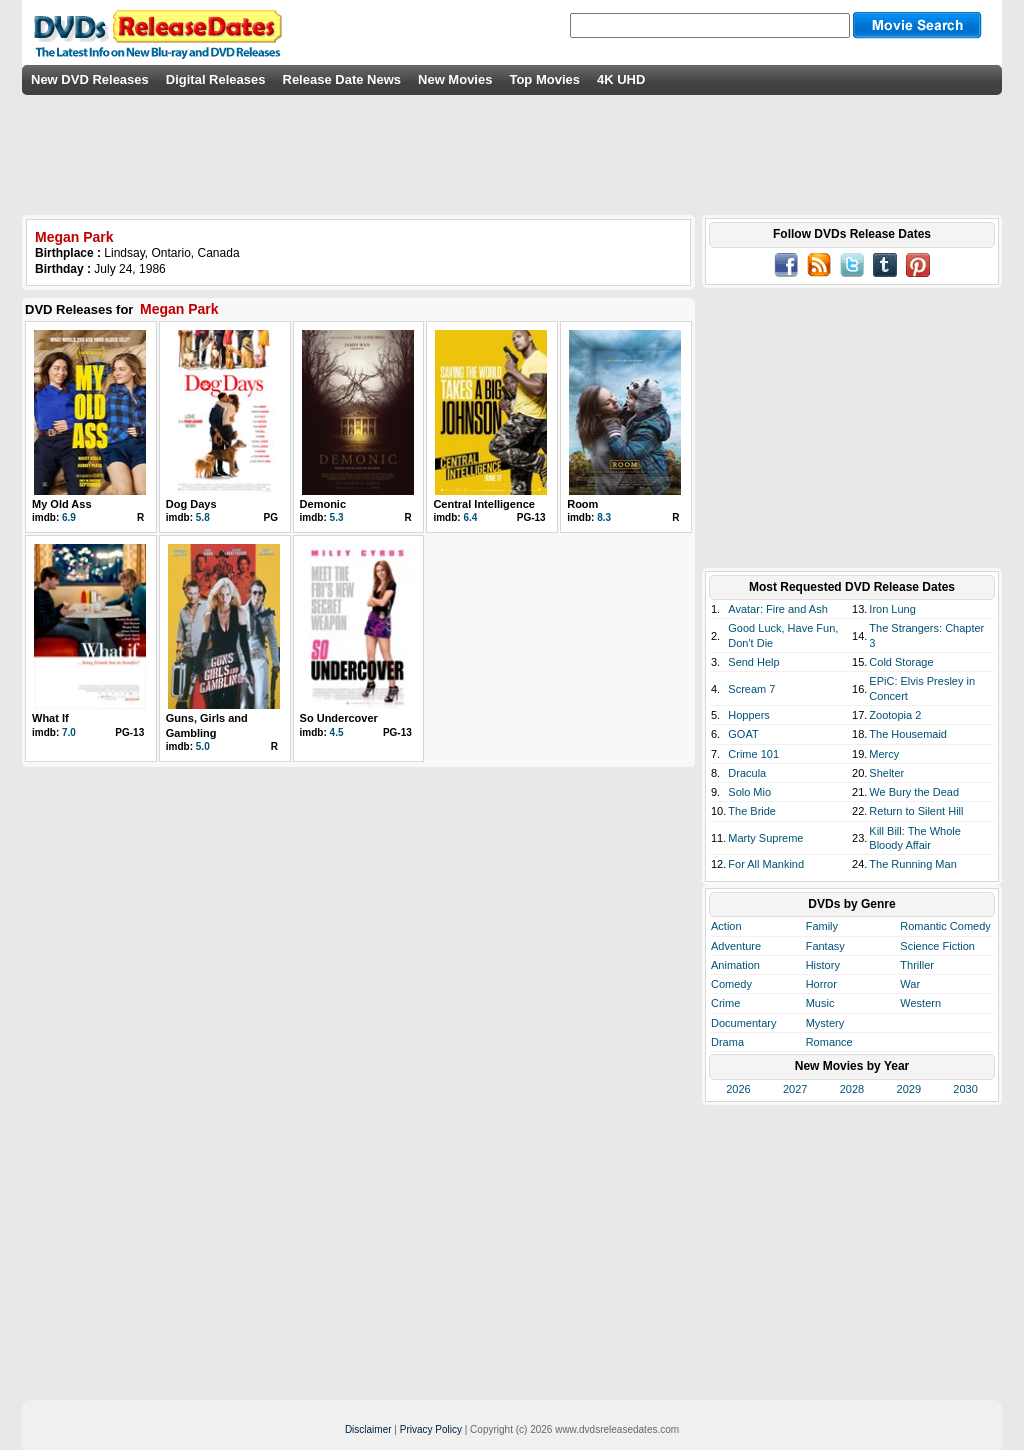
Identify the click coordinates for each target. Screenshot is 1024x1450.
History (823, 965)
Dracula (747, 773)
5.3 (337, 517)
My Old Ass (62, 504)
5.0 (203, 746)
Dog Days (191, 504)
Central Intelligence (483, 504)
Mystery (825, 1023)
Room (582, 504)
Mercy (884, 754)
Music (820, 1003)
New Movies (455, 79)
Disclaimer (368, 1429)
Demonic (323, 504)
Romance (829, 1042)
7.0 (69, 732)
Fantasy (825, 946)
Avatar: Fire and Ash (777, 609)
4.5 (337, 732)
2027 (795, 1089)
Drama (727, 1042)
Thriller (917, 965)
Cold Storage (901, 662)
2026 (738, 1089)
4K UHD (621, 79)
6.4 (470, 517)
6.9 (69, 517)
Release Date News (342, 79)
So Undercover (339, 718)
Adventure (736, 946)
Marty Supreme (765, 838)
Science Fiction (937, 946)
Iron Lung (892, 609)
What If (50, 718)
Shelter (886, 773)
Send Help (753, 662)
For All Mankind (766, 864)
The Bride (752, 811)
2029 (909, 1089)
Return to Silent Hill (916, 811)
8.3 (604, 517)
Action (726, 926)
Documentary (743, 1023)
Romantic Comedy (945, 926)
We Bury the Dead (914, 792)
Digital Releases (216, 79)
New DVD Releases (90, 79)
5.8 (203, 517)
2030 (965, 1089)
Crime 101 (753, 754)
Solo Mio (749, 792)
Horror (821, 984)
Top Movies (544, 79)
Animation (735, 965)
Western (920, 1003)
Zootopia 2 (895, 715)
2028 (852, 1089)
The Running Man (912, 864)
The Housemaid (908, 734)
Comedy (731, 984)
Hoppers (749, 715)
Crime (725, 1003)
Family (822, 926)
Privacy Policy (431, 1429)
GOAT (743, 734)
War (910, 984)
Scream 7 (751, 689)
